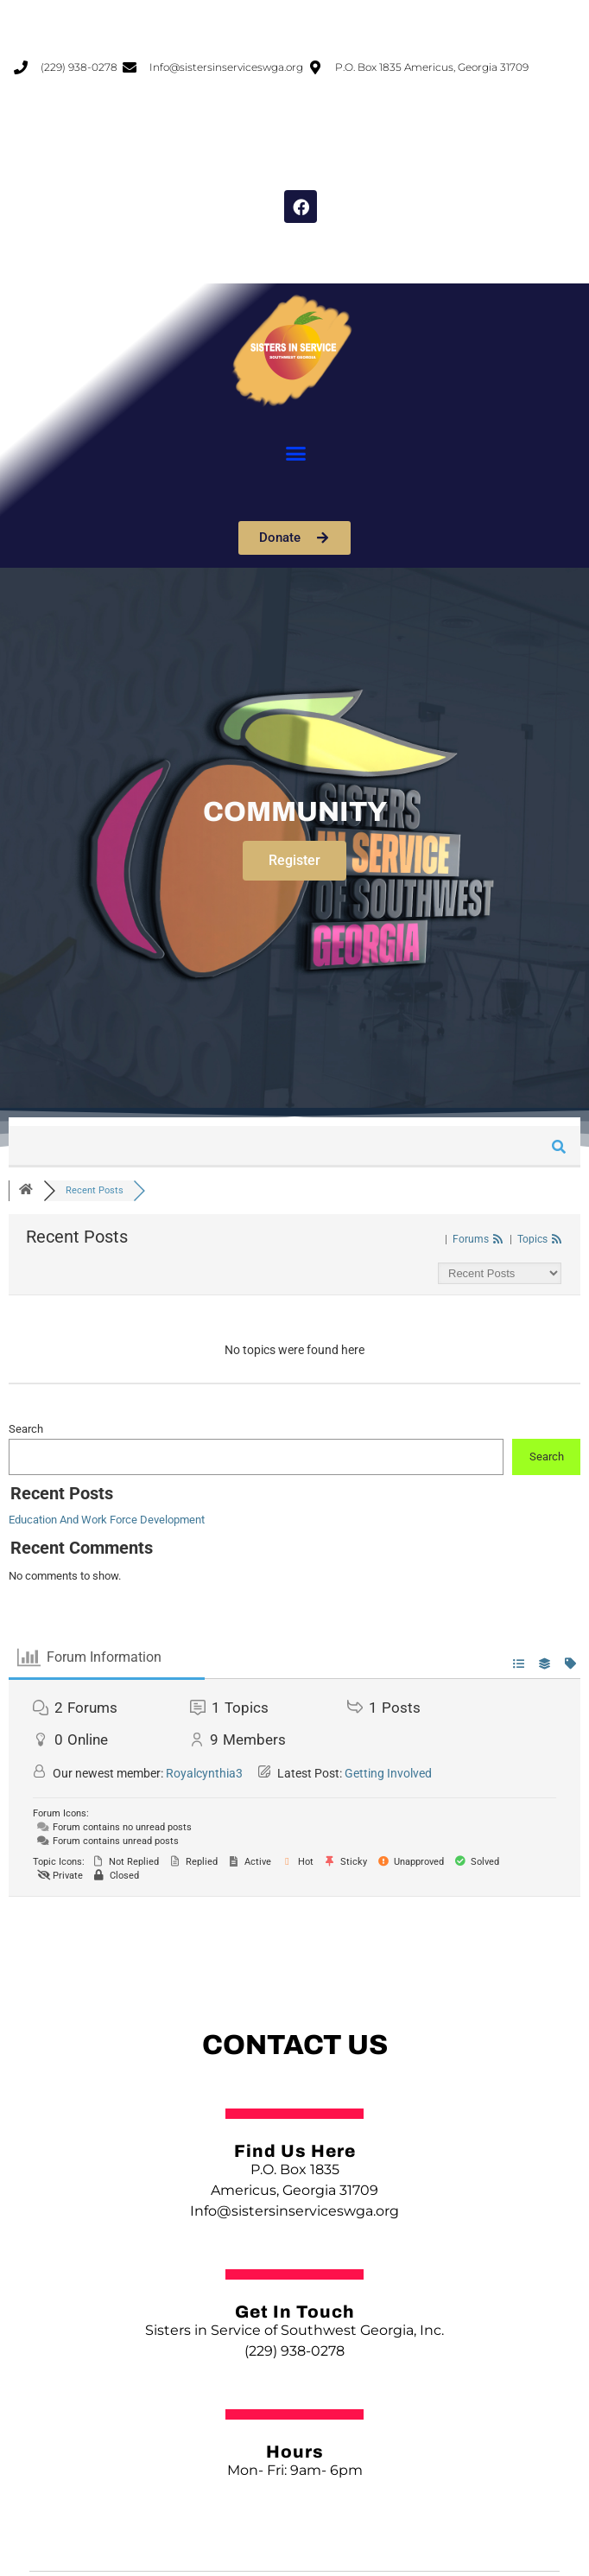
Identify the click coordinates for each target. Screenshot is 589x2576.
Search (26, 1428)
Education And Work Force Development (107, 1519)
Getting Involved (388, 1773)
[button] (296, 453)
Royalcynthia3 (204, 1773)
